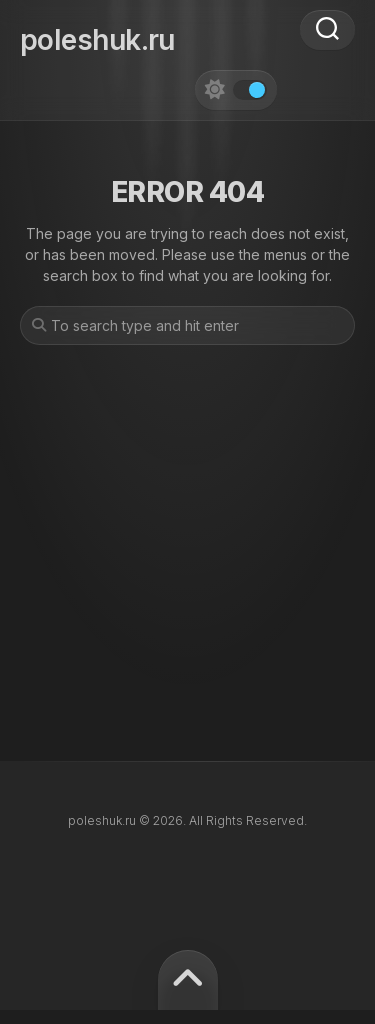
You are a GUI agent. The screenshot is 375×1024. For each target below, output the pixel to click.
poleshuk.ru (97, 40)
